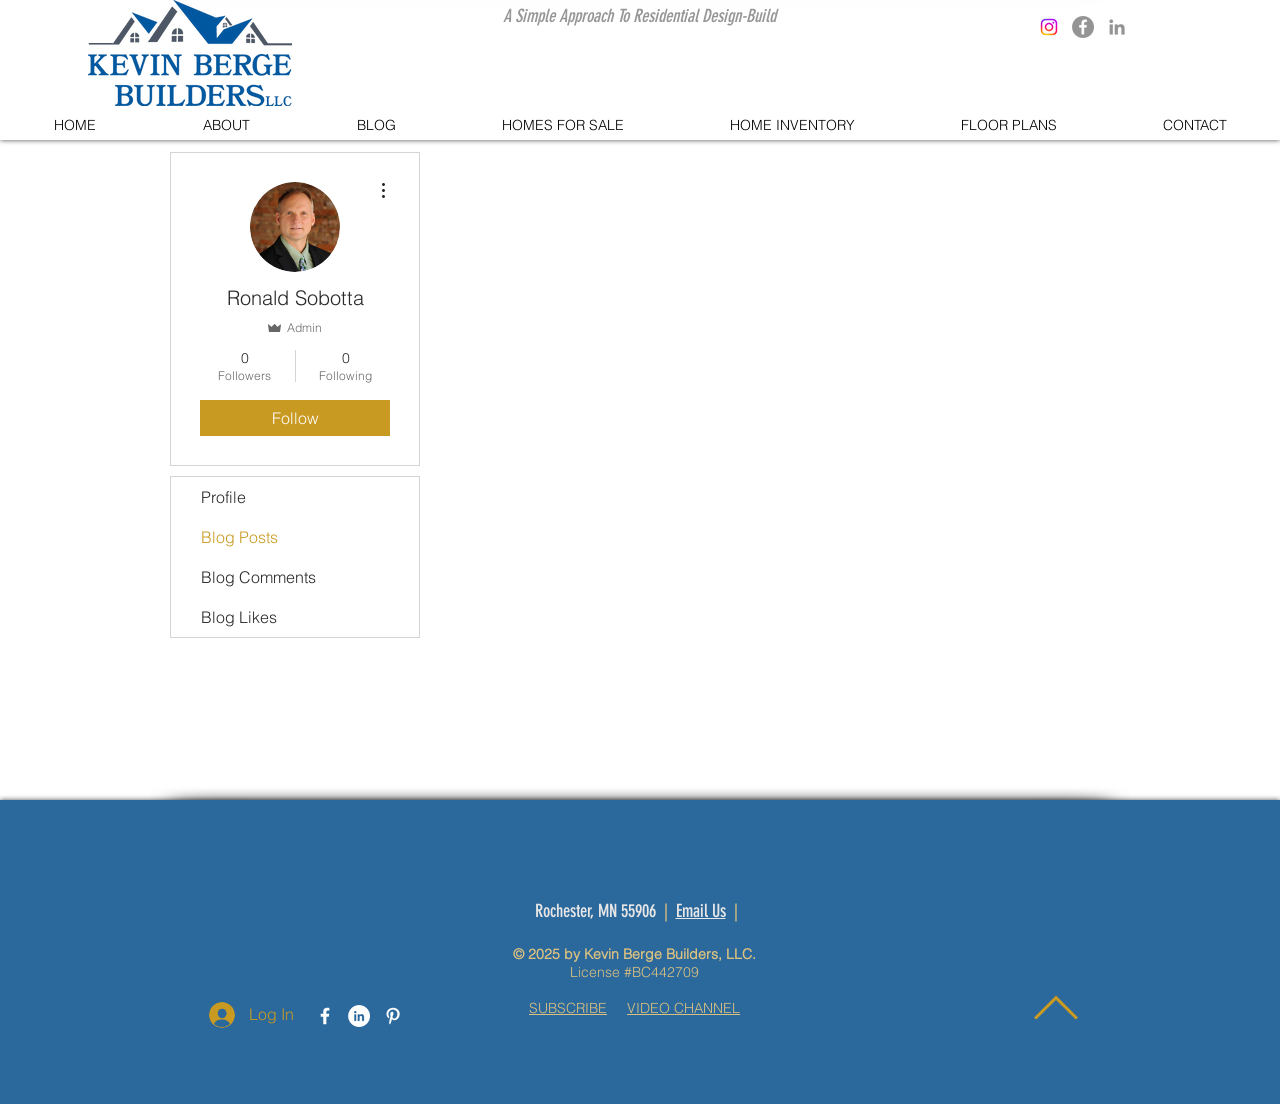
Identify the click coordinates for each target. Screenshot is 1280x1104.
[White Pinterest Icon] (393, 1016)
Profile (223, 497)
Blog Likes (239, 617)
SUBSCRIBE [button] (568, 1008)
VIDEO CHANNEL (683, 1008)
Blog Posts (239, 537)
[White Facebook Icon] (325, 1016)
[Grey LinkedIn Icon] (1117, 27)
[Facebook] (1083, 27)
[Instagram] (1049, 27)
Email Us (701, 911)
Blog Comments (258, 577)
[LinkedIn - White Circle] (359, 1016)
